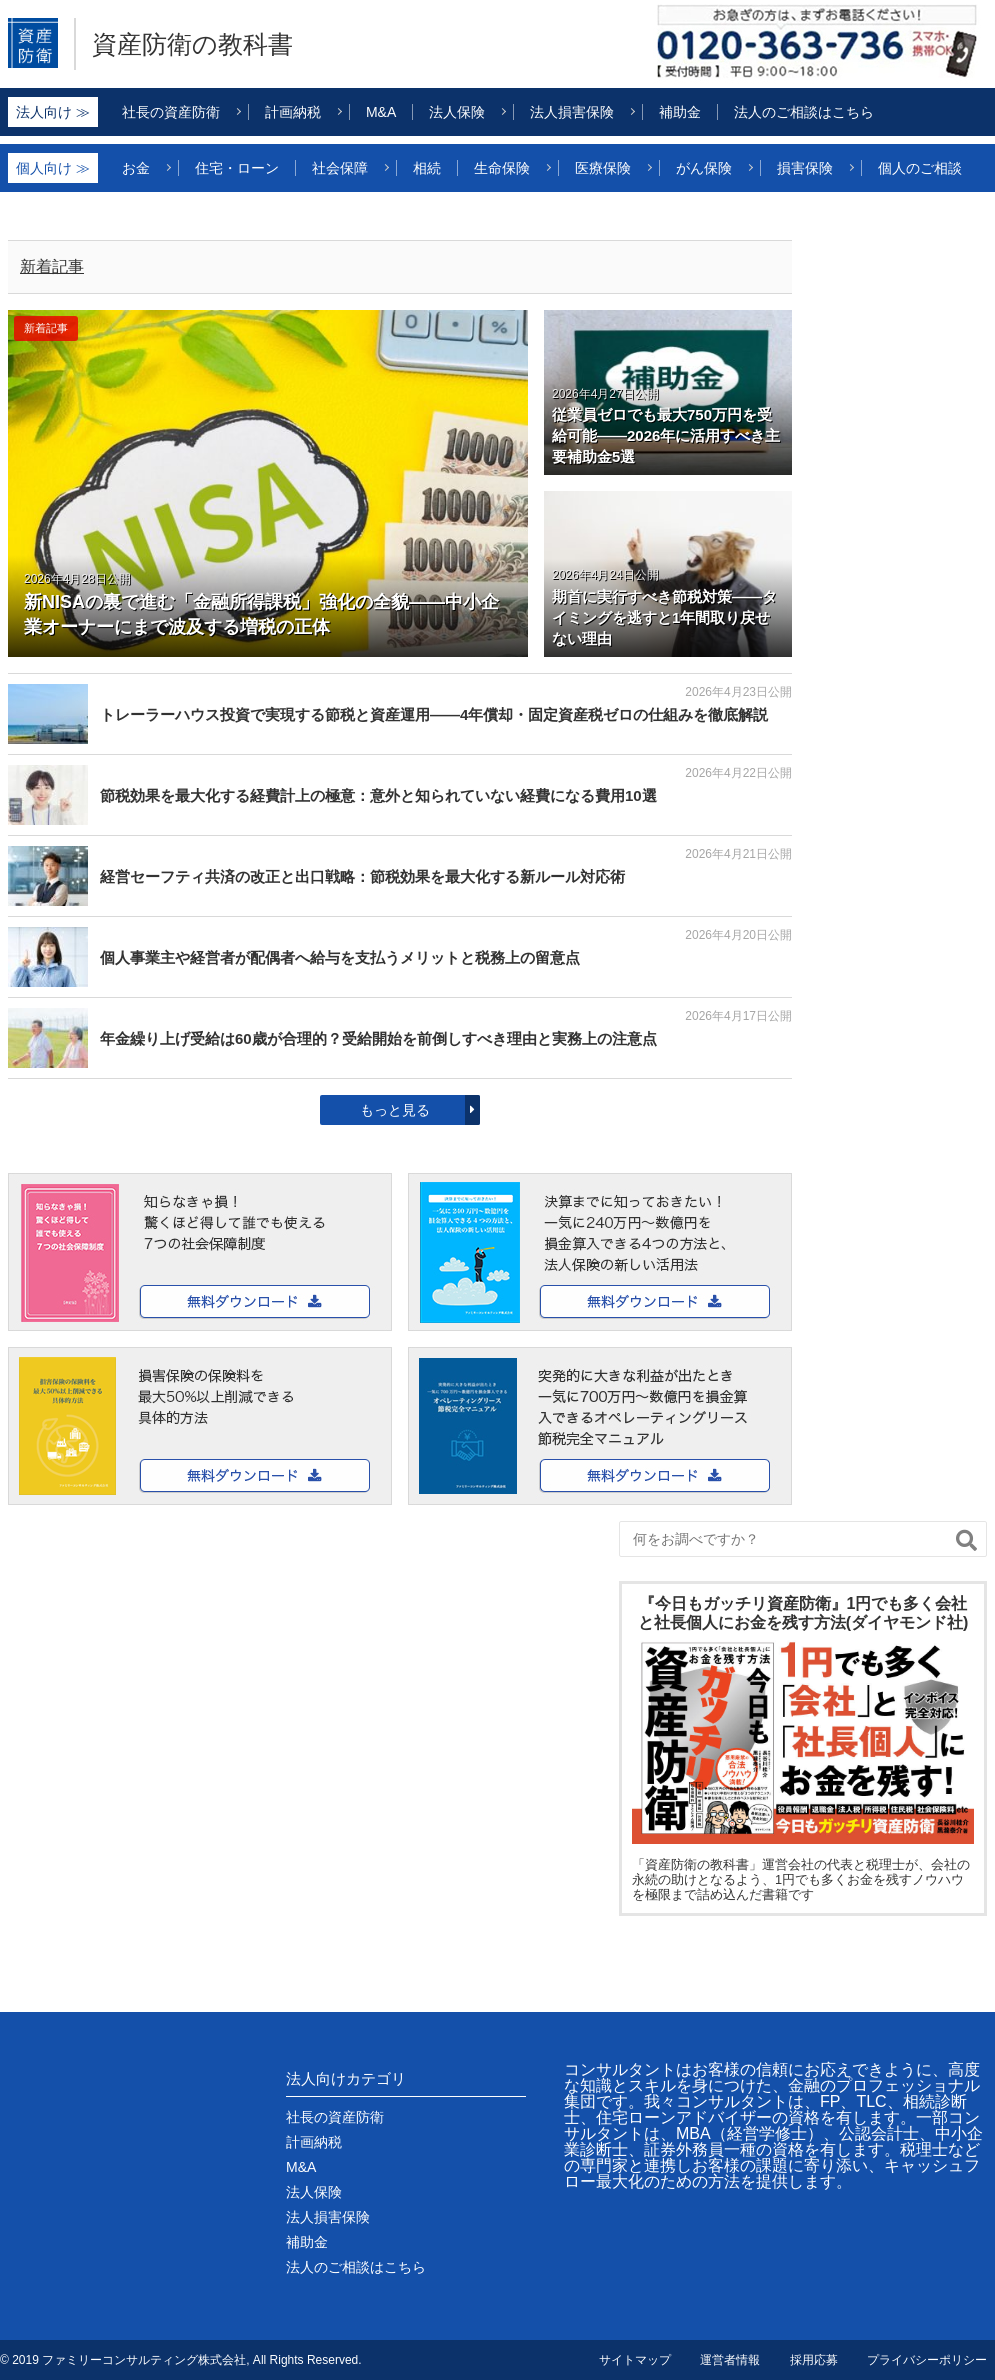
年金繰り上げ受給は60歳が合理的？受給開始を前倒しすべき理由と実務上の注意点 (378, 1038)
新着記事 (52, 266)
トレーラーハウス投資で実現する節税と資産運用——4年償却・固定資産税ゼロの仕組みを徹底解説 (434, 714)
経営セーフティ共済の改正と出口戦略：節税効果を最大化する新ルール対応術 (362, 876)
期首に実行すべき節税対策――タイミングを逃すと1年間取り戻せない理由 (664, 617)
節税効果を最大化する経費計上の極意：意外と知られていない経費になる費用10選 (378, 795)
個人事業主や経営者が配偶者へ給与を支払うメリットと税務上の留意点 (340, 957)
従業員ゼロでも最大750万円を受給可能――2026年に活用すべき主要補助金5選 (666, 435)
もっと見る (395, 1110)
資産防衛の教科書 (192, 44)
